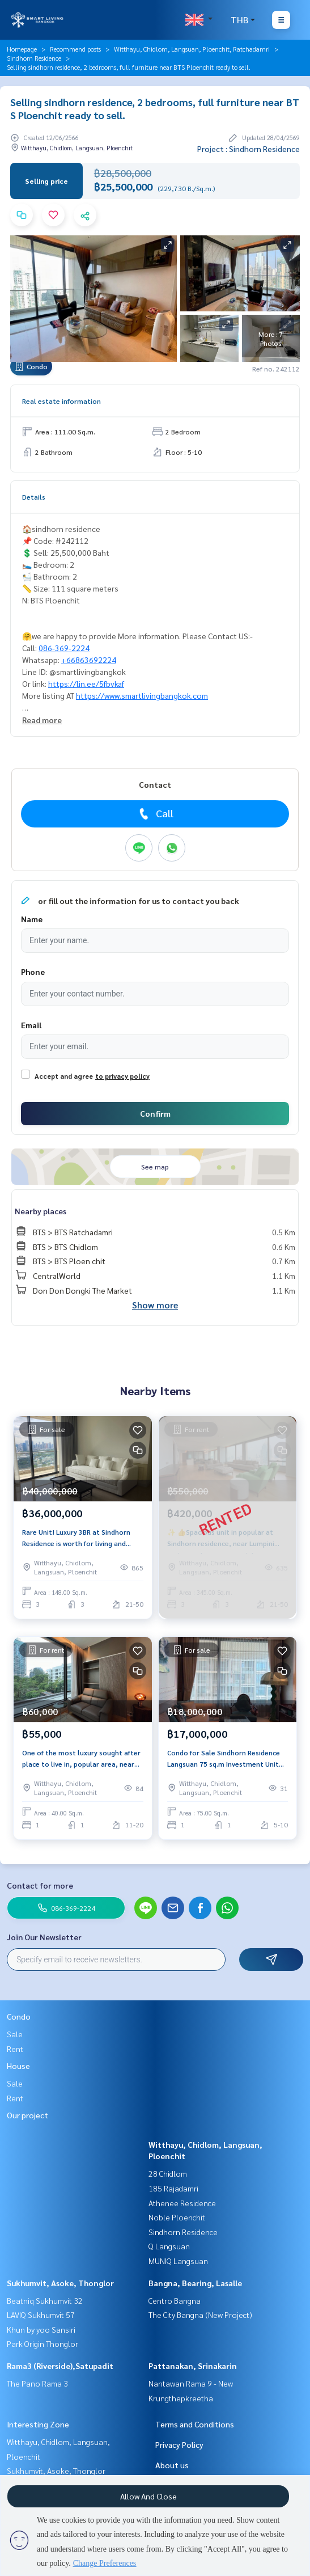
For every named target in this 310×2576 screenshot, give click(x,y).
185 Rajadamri (173, 2188)
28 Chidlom (167, 2173)
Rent (15, 2048)
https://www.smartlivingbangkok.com (142, 695)
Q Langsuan (169, 2246)
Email (31, 1025)
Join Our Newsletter (44, 1937)
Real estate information (61, 401)
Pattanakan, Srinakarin (192, 2365)
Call (155, 813)
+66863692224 (88, 659)
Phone (33, 971)
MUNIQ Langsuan (178, 2261)
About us (172, 2465)
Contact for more (40, 1885)
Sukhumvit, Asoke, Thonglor (60, 2283)
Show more (155, 1305)
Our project (27, 2115)
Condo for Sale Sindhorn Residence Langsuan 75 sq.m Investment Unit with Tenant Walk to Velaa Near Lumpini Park (223, 1759)
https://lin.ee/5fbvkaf (86, 683)
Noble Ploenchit (176, 2217)
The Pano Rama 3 (37, 2383)
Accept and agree (64, 1075)
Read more (42, 720)
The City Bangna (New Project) (200, 2314)
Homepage (22, 48)
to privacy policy (122, 1075)
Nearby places (40, 1211)
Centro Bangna (174, 2300)
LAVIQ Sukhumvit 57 (41, 2314)
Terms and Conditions (194, 2424)
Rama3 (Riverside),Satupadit (60, 2365)
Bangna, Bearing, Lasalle (195, 2283)
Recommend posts (75, 48)
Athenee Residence (182, 2203)
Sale (15, 2034)
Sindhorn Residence (34, 57)
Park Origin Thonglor (42, 2343)
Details (33, 496)
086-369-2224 (64, 648)
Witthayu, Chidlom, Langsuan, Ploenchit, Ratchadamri (192, 48)
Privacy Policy (179, 2444)
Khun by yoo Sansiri (41, 2329)
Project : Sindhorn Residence (248, 148)
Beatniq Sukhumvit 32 (45, 2300)
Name (32, 919)
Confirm (155, 1113)
